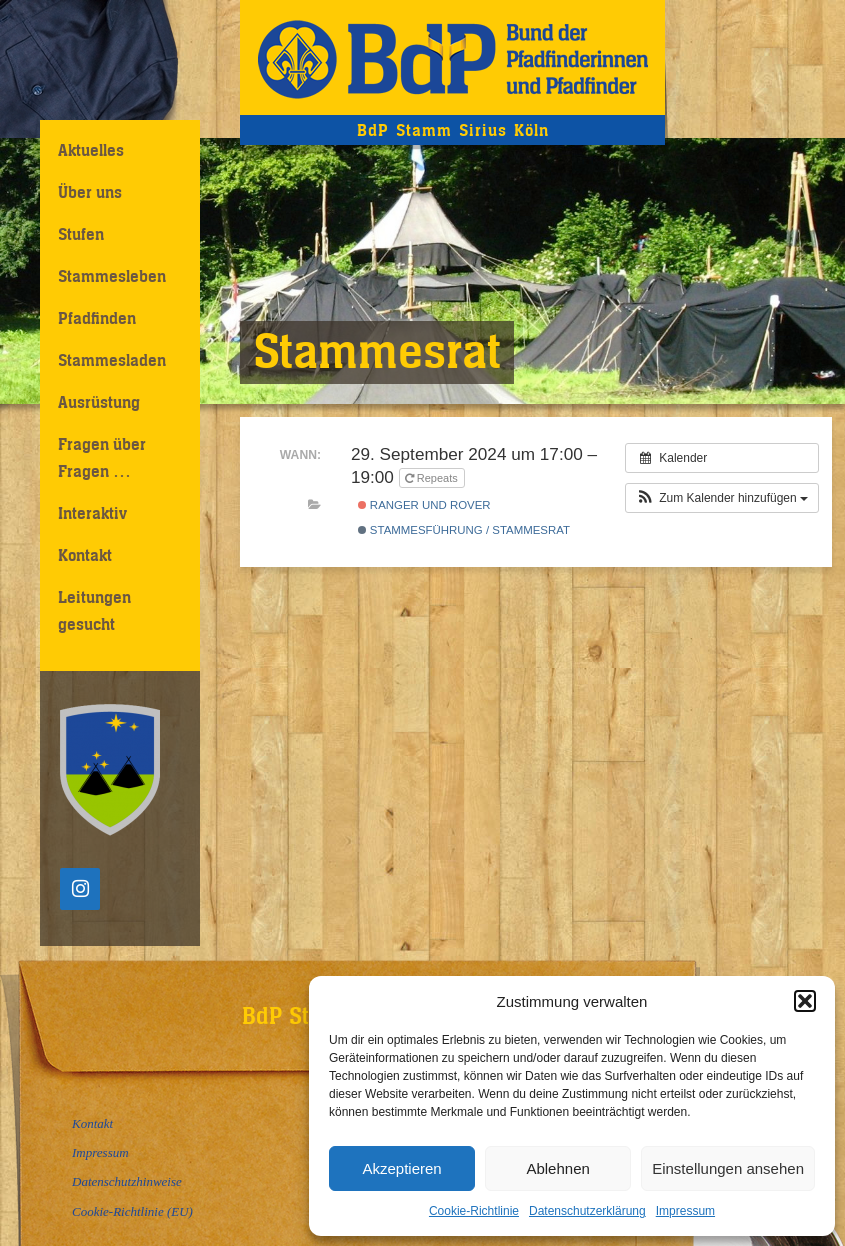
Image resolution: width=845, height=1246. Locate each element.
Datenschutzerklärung (587, 1211)
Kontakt (85, 555)
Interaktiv (92, 513)
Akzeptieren (401, 1168)
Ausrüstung (99, 402)
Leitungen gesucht (94, 610)
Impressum (685, 1211)
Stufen (81, 234)
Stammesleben (112, 276)
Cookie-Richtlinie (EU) (132, 1211)
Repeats (433, 478)
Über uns (90, 192)
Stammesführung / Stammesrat (464, 530)
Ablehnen (557, 1168)
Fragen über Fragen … (102, 457)
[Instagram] (80, 889)
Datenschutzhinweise (127, 1181)
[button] (805, 1001)
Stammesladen (112, 360)
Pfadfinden (97, 318)
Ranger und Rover (424, 505)
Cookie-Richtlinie (474, 1211)
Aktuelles (91, 150)
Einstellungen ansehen (728, 1168)
